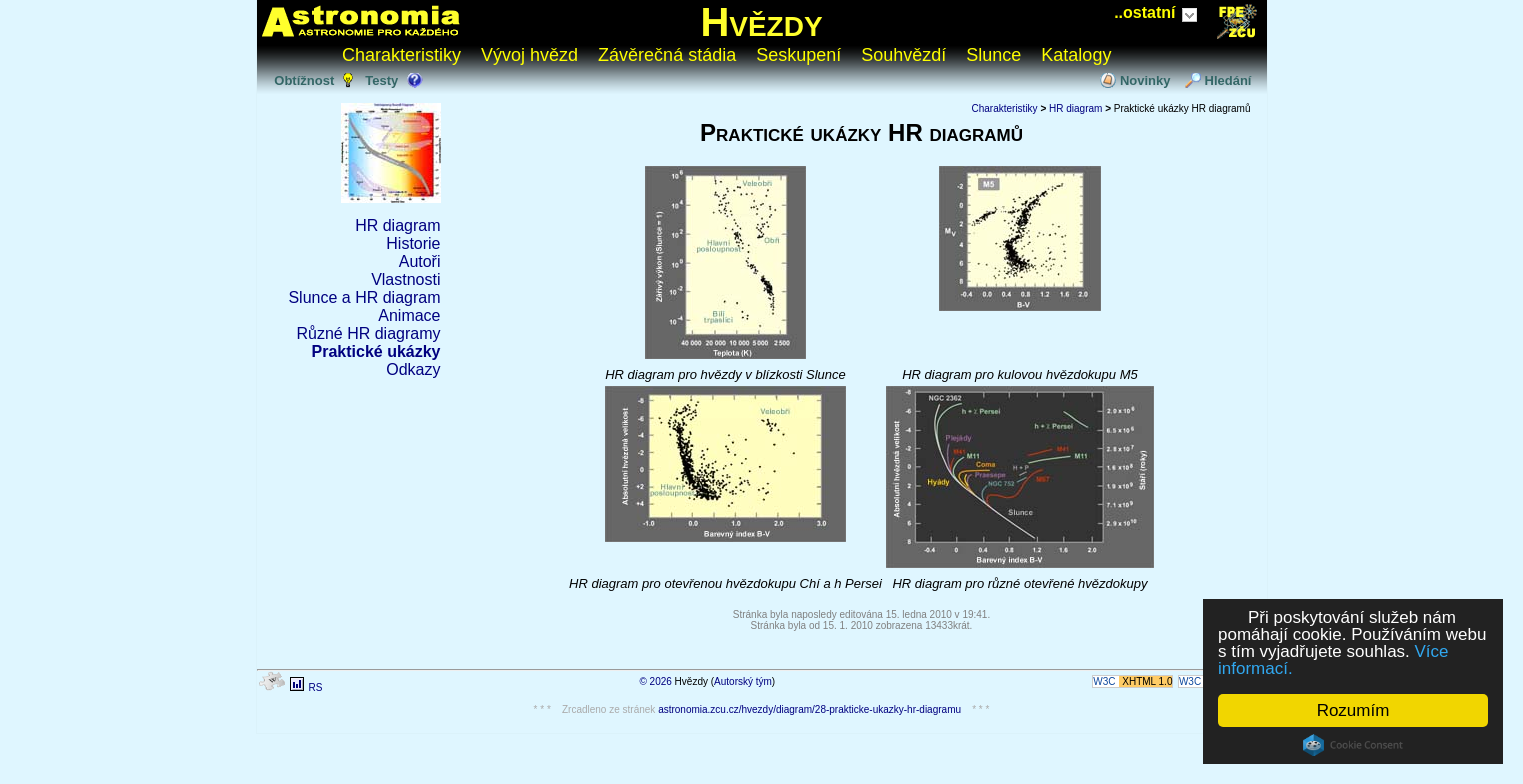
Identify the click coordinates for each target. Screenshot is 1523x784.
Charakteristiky (401, 55)
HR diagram (397, 225)
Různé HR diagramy (368, 333)
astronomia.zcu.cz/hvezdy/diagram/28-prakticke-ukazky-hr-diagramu (809, 709)
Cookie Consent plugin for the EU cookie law (1353, 745)
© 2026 (655, 681)
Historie (413, 243)
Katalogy (1076, 55)
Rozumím (1353, 710)
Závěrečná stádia (667, 55)
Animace (409, 315)
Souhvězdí (903, 55)
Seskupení (798, 55)
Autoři (420, 261)
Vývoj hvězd (529, 55)
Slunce (993, 55)
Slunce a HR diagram (364, 297)
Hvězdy (761, 22)
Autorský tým (743, 681)
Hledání (1228, 80)
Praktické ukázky (376, 351)
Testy (381, 80)
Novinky (1145, 80)
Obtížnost (304, 80)
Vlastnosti (405, 279)
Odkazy (413, 369)
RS (315, 687)
